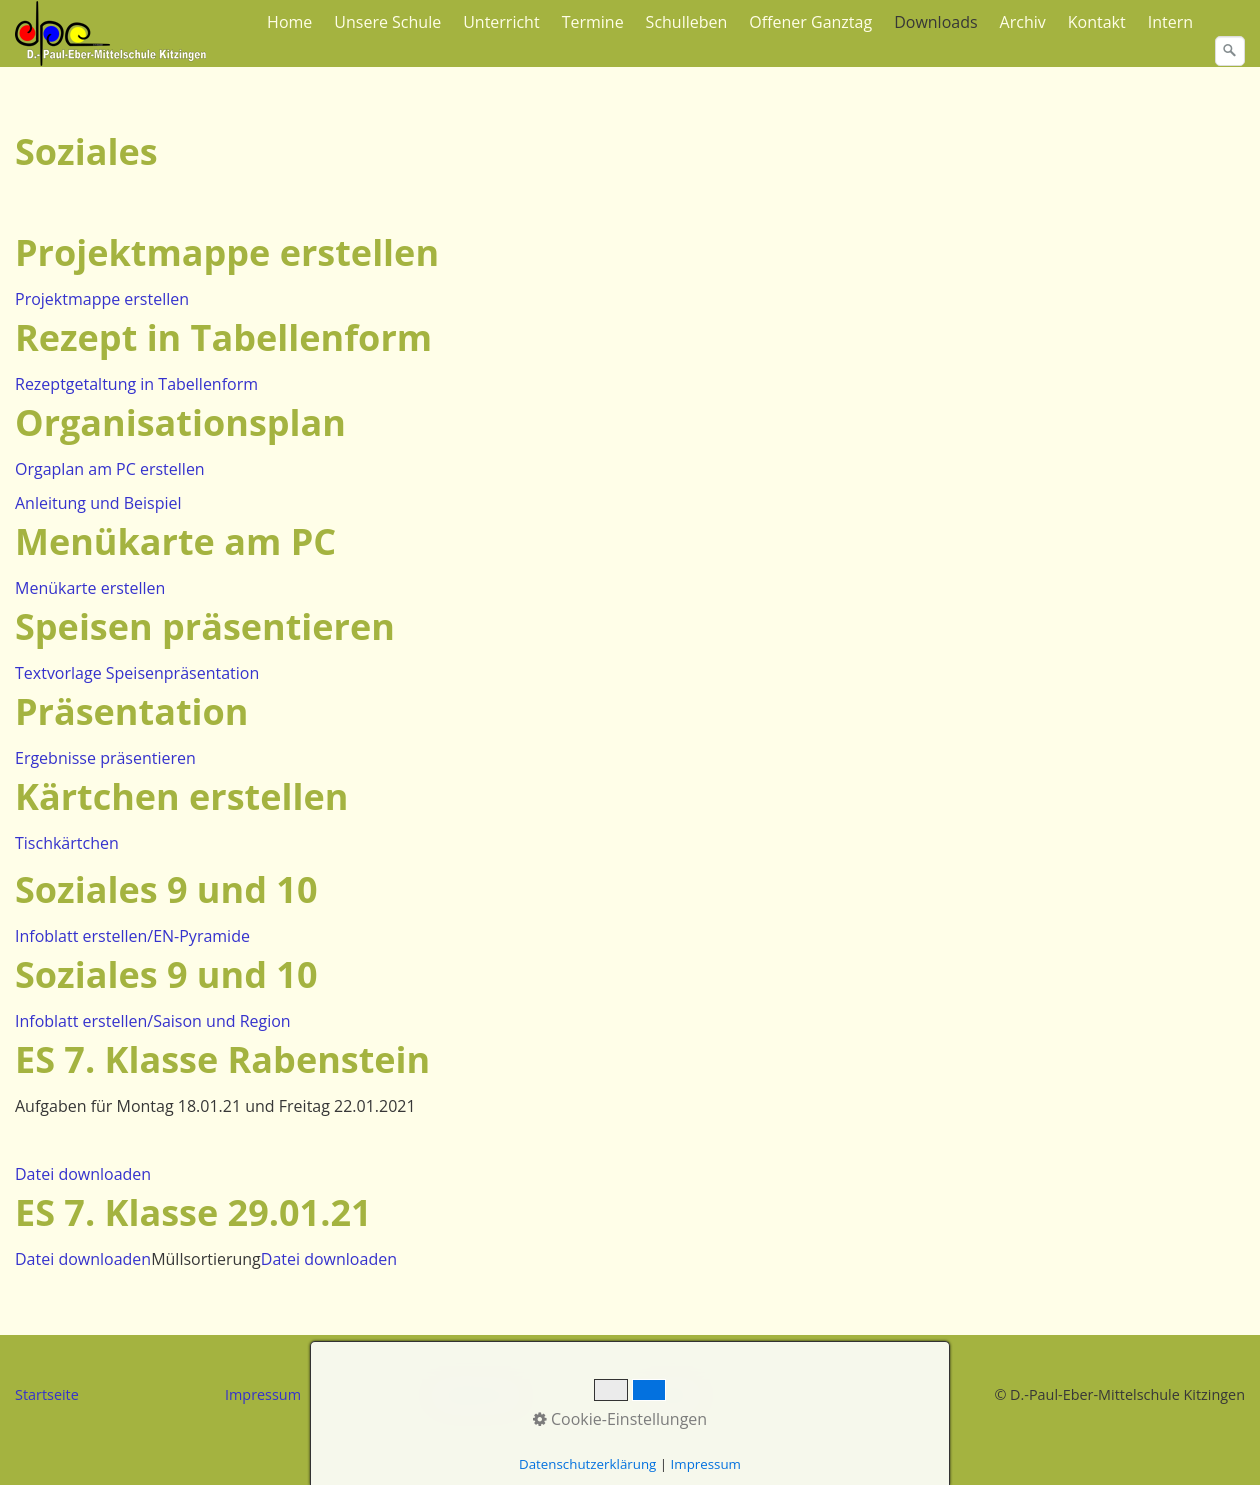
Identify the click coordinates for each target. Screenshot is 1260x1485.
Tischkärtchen (67, 843)
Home (289, 22)
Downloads (935, 22)
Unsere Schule (387, 22)
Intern (1170, 22)
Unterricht (501, 22)
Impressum (263, 1394)
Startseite (47, 1394)
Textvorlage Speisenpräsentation (137, 673)
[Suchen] (1230, 51)
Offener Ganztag (810, 22)
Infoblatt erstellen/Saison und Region (153, 1021)
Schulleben (687, 22)
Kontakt (1097, 22)
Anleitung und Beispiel (98, 503)
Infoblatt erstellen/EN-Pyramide (132, 936)
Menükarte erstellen (90, 588)
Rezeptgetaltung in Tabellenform (136, 384)
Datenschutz (477, 1394)
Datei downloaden (83, 1174)
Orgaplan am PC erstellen (110, 469)
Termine (593, 22)
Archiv (1023, 22)
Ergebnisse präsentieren (105, 758)
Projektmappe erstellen (102, 299)
